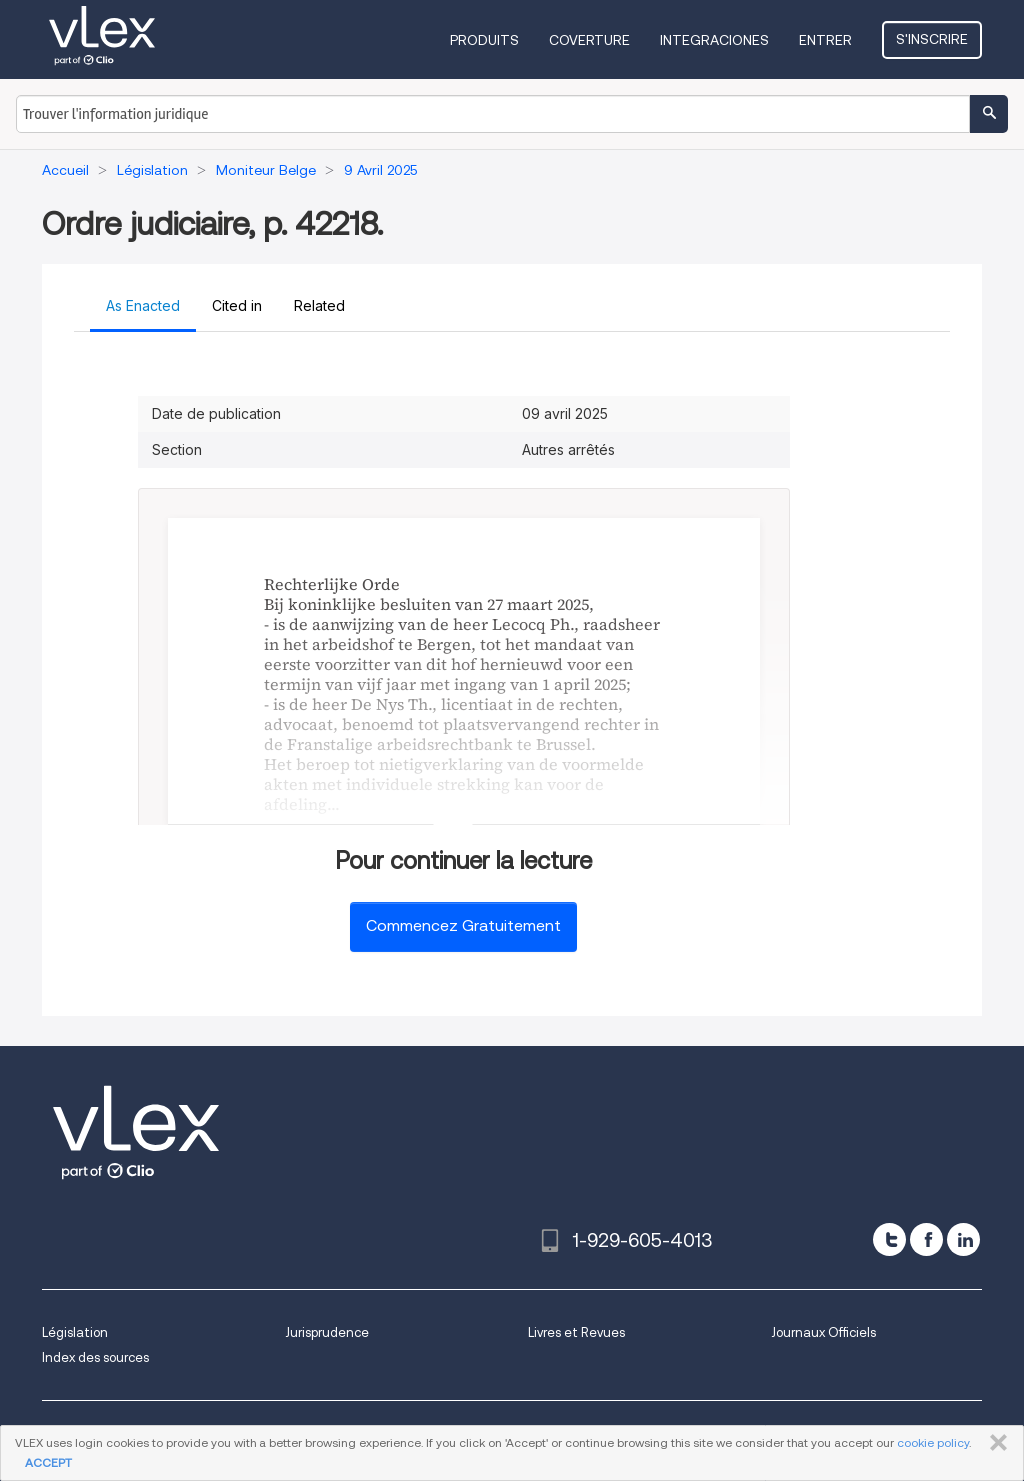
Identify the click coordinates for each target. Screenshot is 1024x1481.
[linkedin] (963, 1239)
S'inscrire (932, 39)
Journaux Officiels (823, 1332)
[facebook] (926, 1239)
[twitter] (889, 1239)
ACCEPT (48, 1462)
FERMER (994, 1443)
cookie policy (933, 1442)
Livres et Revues (576, 1332)
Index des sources (95, 1357)
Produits (484, 40)
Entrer (825, 40)
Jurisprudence (327, 1332)
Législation (75, 1332)
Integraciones (714, 40)
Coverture (589, 40)
